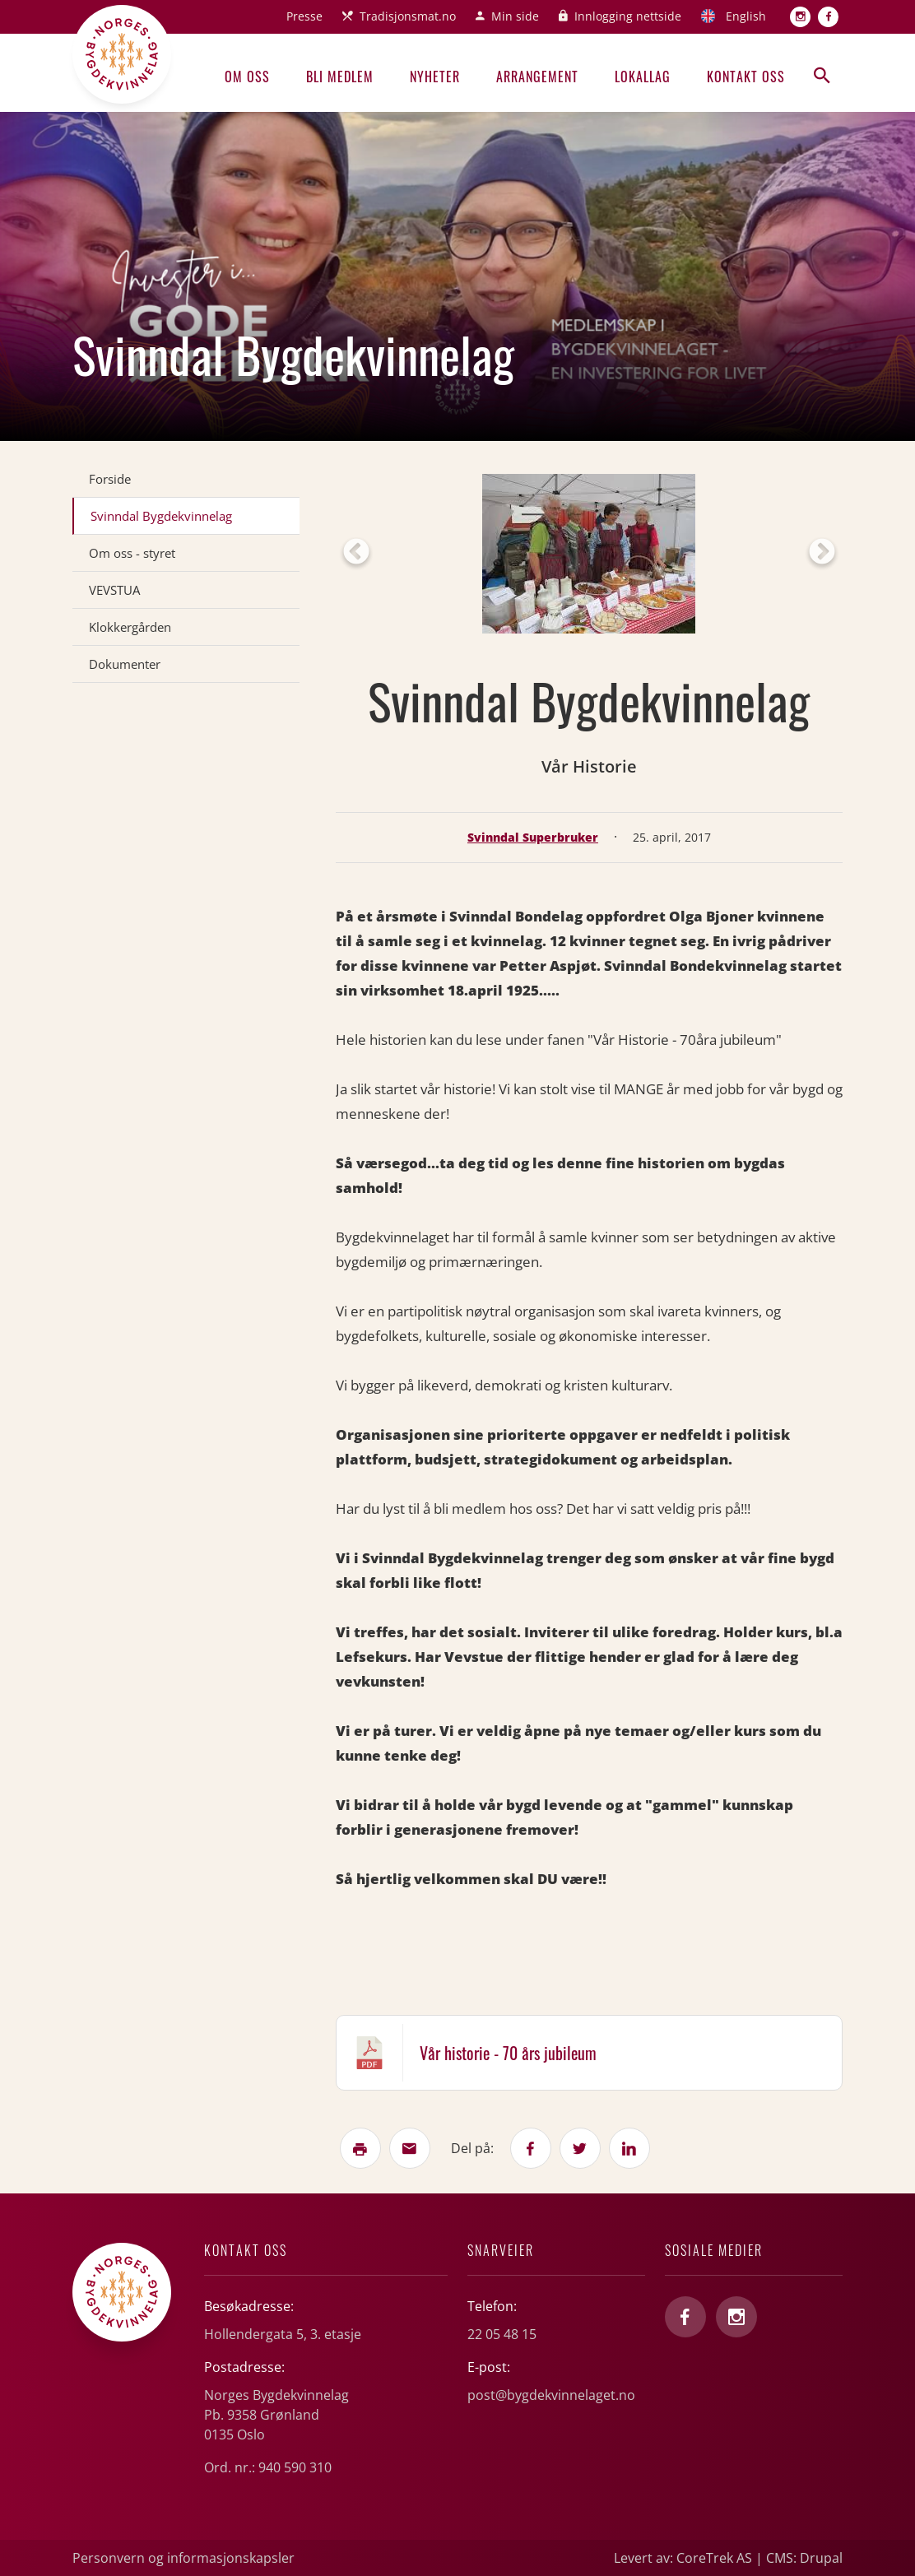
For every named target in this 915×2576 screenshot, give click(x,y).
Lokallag (643, 76)
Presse (304, 16)
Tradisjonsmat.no (408, 16)
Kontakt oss (746, 76)
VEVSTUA (114, 590)
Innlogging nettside (627, 16)
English (746, 16)
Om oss (247, 76)
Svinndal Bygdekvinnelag (161, 516)
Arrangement (537, 76)
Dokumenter (124, 664)
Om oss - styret (132, 553)
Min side (515, 16)
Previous (356, 553)
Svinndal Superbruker (532, 837)
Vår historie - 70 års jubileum (508, 2052)
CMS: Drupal (804, 2558)
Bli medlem (340, 76)
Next (822, 553)
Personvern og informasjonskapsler (183, 2558)
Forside (110, 479)
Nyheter (435, 76)
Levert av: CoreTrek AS (683, 2558)
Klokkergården (130, 627)
